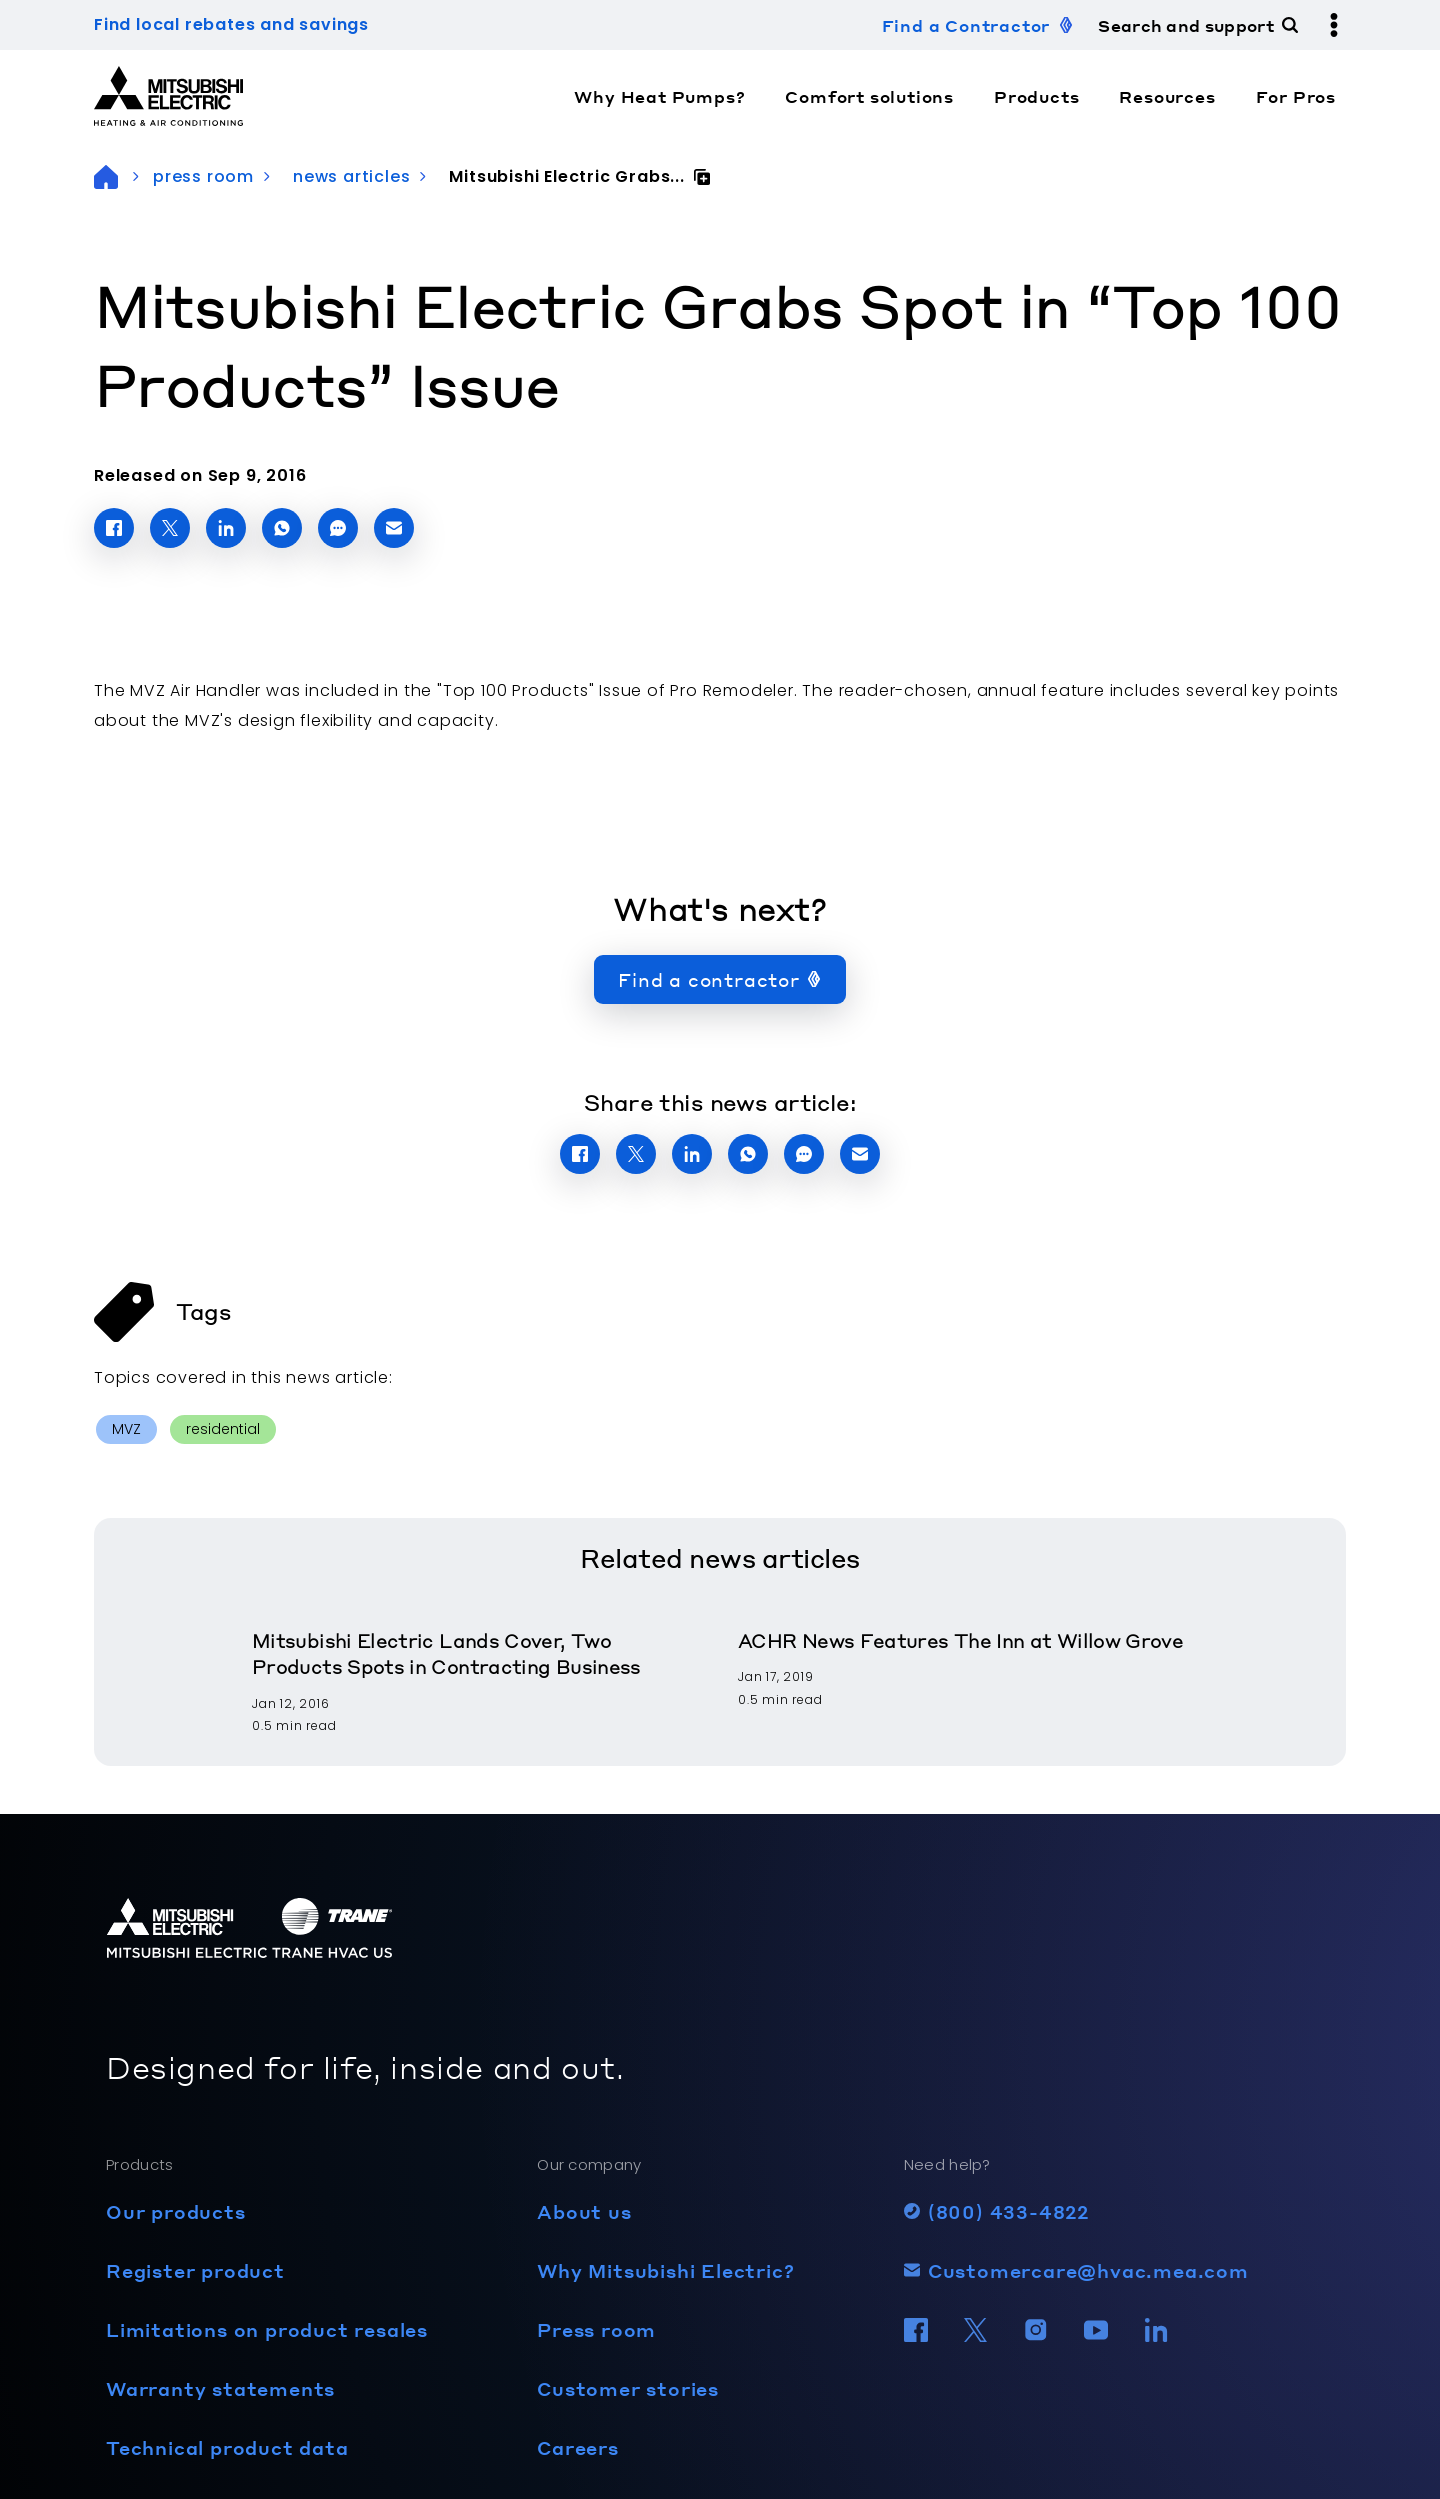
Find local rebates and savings (231, 24)
